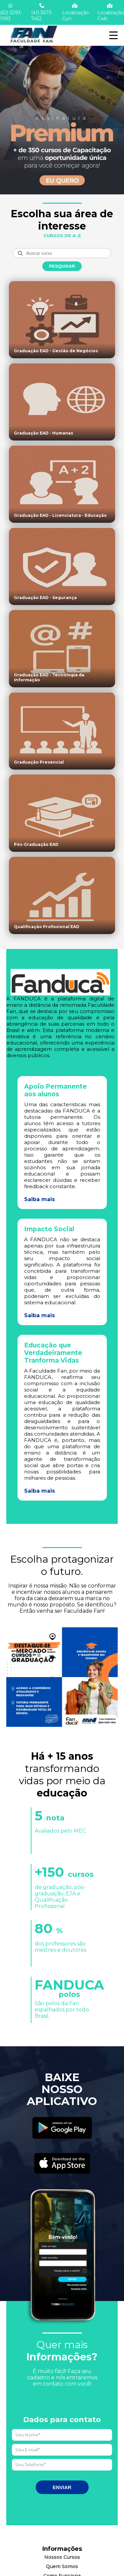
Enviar (62, 2487)
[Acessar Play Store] (62, 2128)
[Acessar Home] (32, 42)
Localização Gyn (75, 12)
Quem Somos (62, 2566)
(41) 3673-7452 (42, 12)
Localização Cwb (110, 12)
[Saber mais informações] (62, 113)
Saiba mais (39, 1199)
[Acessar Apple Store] (62, 2164)
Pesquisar (62, 266)
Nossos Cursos (62, 2557)
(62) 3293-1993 (11, 12)
